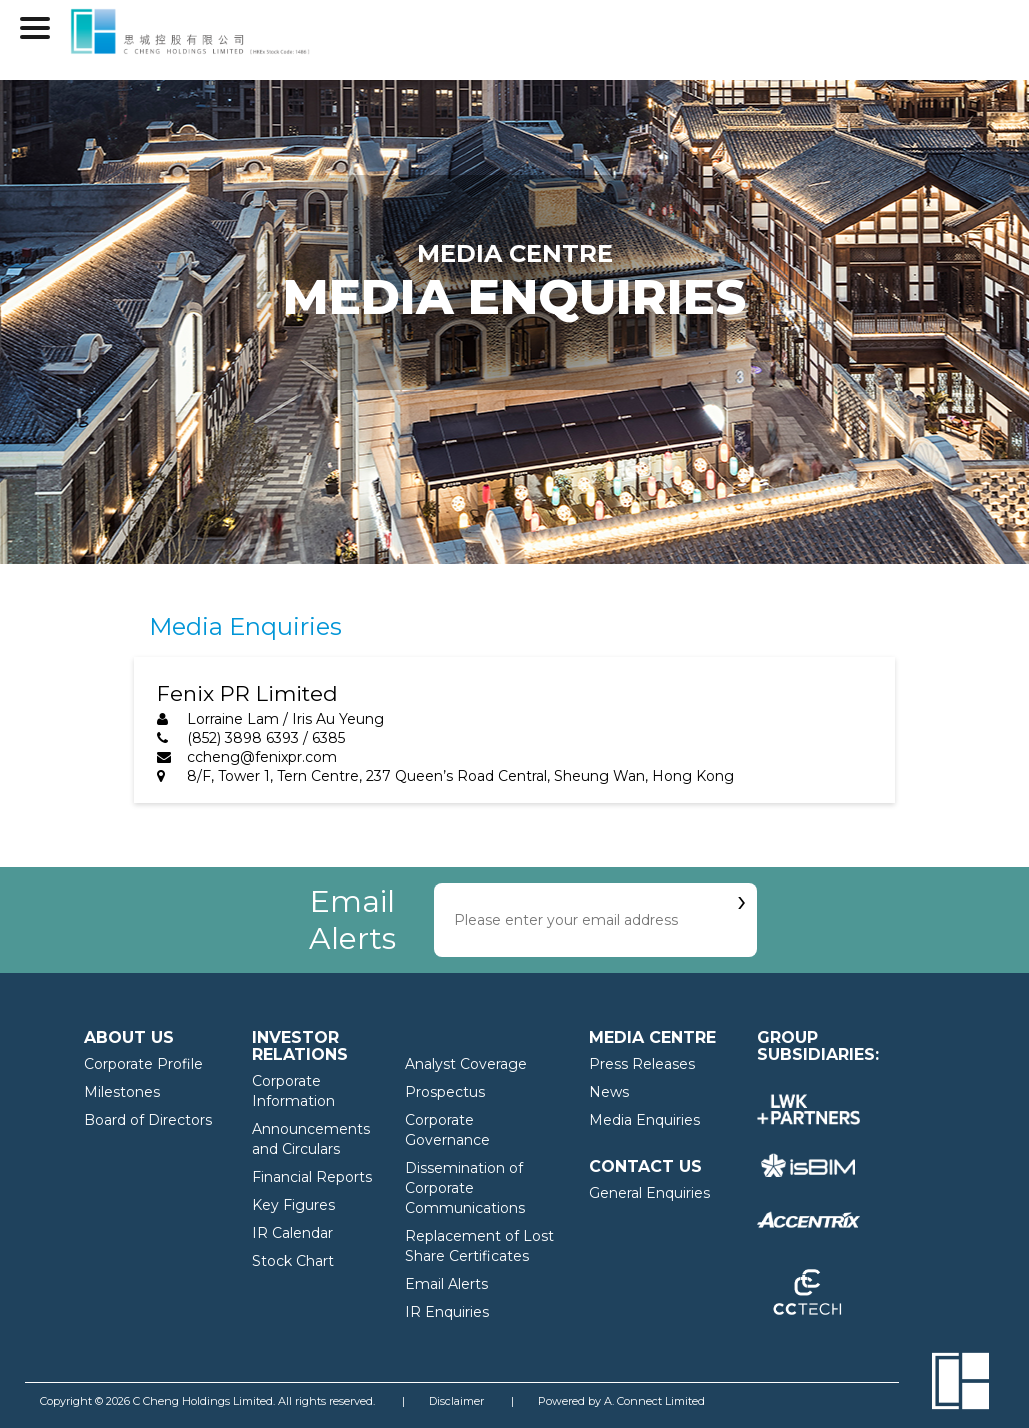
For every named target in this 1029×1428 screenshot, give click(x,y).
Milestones (122, 1092)
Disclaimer (456, 1401)
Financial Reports (312, 1177)
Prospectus (445, 1092)
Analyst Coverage (466, 1064)
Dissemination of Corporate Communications (465, 1188)
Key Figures (293, 1205)
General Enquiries (649, 1193)
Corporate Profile (143, 1064)
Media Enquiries (644, 1120)
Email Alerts (446, 1284)
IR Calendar (292, 1233)
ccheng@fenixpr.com (262, 757)
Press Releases (642, 1064)
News (609, 1092)
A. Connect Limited (654, 1401)
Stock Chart (293, 1261)
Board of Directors (148, 1120)
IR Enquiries (447, 1312)
